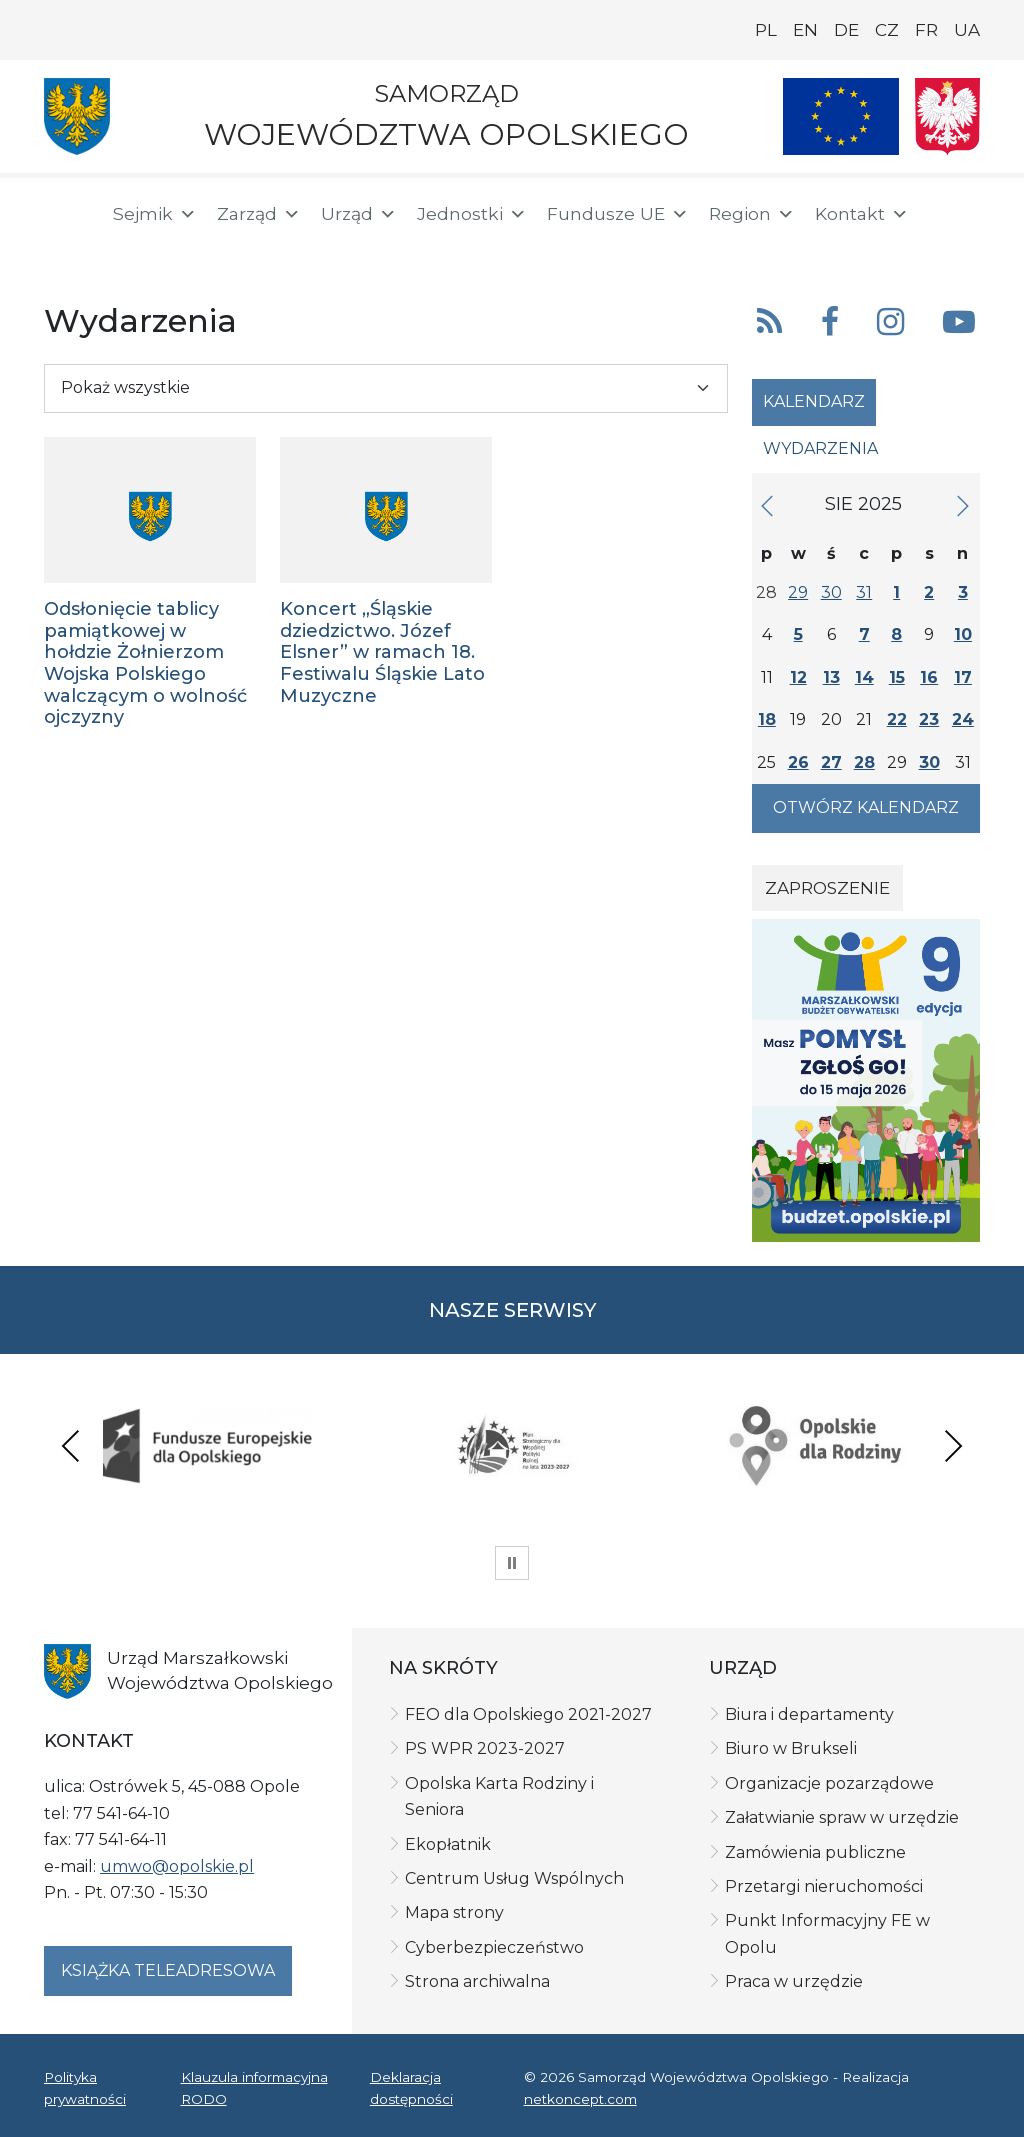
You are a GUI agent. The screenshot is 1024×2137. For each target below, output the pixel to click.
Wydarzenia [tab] (820, 448)
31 (864, 592)
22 (897, 719)
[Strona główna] (66, 217)
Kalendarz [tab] (814, 401)
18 (767, 719)
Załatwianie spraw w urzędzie (842, 1817)
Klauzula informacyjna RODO (254, 2088)
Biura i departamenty (809, 1714)
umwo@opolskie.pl (177, 1866)
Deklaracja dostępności (411, 2088)
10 (963, 634)
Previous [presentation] (71, 1445)
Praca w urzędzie (794, 1981)
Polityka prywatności (85, 2088)
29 (798, 592)
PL (766, 30)
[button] (930, 214)
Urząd (359, 214)
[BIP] (68, 252)
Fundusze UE (618, 214)
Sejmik (155, 214)
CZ (887, 30)
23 (929, 719)
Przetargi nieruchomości (824, 1886)
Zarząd (259, 214)
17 (963, 677)
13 (831, 677)
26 (798, 762)
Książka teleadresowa (168, 1970)
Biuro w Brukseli (791, 1748)
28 (864, 762)
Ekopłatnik (448, 1844)
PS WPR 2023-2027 (485, 1748)
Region (752, 214)
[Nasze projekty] (841, 116)
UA (967, 30)
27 (831, 762)
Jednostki (472, 214)
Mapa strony (454, 1912)
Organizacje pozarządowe (829, 1783)
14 (864, 677)
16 (929, 677)
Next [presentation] (953, 1445)
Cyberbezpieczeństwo (494, 1947)
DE (846, 30)
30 (831, 592)
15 (897, 677)
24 (963, 719)
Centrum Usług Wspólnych (514, 1878)
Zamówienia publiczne (815, 1852)
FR (926, 30)
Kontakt (862, 214)
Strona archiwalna (477, 1981)
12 (798, 677)
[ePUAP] (132, 250)
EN (805, 30)
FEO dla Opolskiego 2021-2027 (528, 1714)
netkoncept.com (580, 2099)
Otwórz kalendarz (866, 807)
